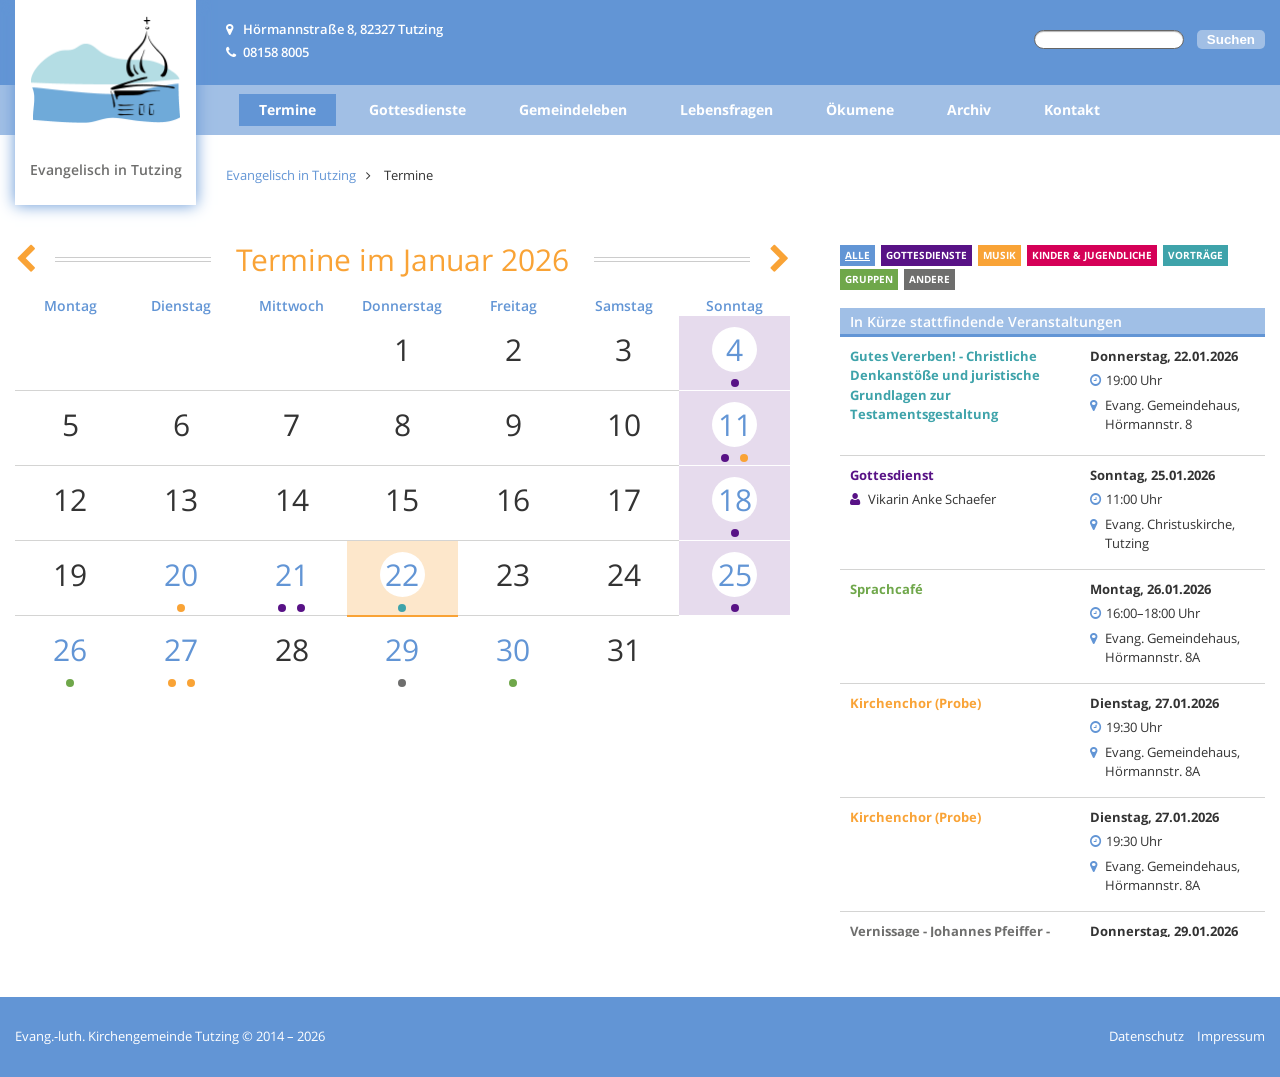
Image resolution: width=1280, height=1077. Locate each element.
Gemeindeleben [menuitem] (573, 109)
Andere (929, 279)
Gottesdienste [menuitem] (417, 109)
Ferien (983, 279)
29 (402, 649)
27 (181, 649)
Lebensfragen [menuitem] (726, 109)
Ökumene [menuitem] (860, 109)
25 (735, 574)
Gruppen (869, 279)
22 (402, 574)
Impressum (1231, 1036)
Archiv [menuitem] (969, 109)
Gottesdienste (926, 255)
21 (292, 574)
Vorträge (1195, 255)
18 (735, 499)
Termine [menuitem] (287, 109)
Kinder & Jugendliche (1092, 255)
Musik (999, 255)
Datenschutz (1146, 1036)
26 (70, 649)
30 (513, 649)
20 (181, 574)
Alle (857, 255)
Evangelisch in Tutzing (291, 175)
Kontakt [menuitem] (1072, 109)
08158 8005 (276, 52)
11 (735, 424)
